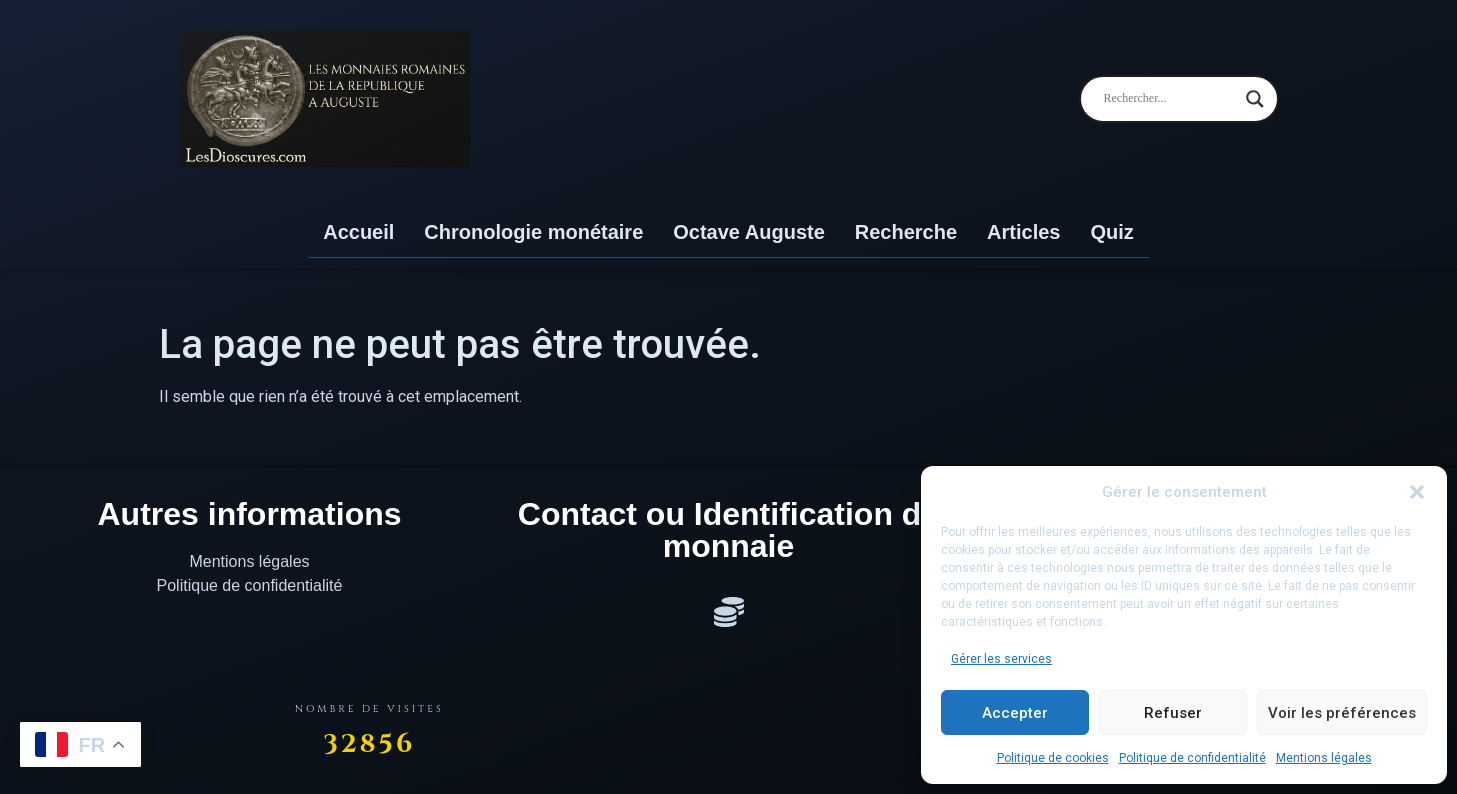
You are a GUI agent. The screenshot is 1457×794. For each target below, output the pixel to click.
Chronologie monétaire (533, 232)
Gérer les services (1001, 659)
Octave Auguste (749, 232)
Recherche (906, 232)
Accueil (358, 232)
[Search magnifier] (1255, 99)
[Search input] (1170, 99)
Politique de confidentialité (1192, 758)
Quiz (1111, 232)
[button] (1417, 492)
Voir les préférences (1342, 713)
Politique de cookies (1053, 758)
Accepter (1015, 713)
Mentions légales (1324, 758)
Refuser (1173, 713)
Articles (1023, 232)
